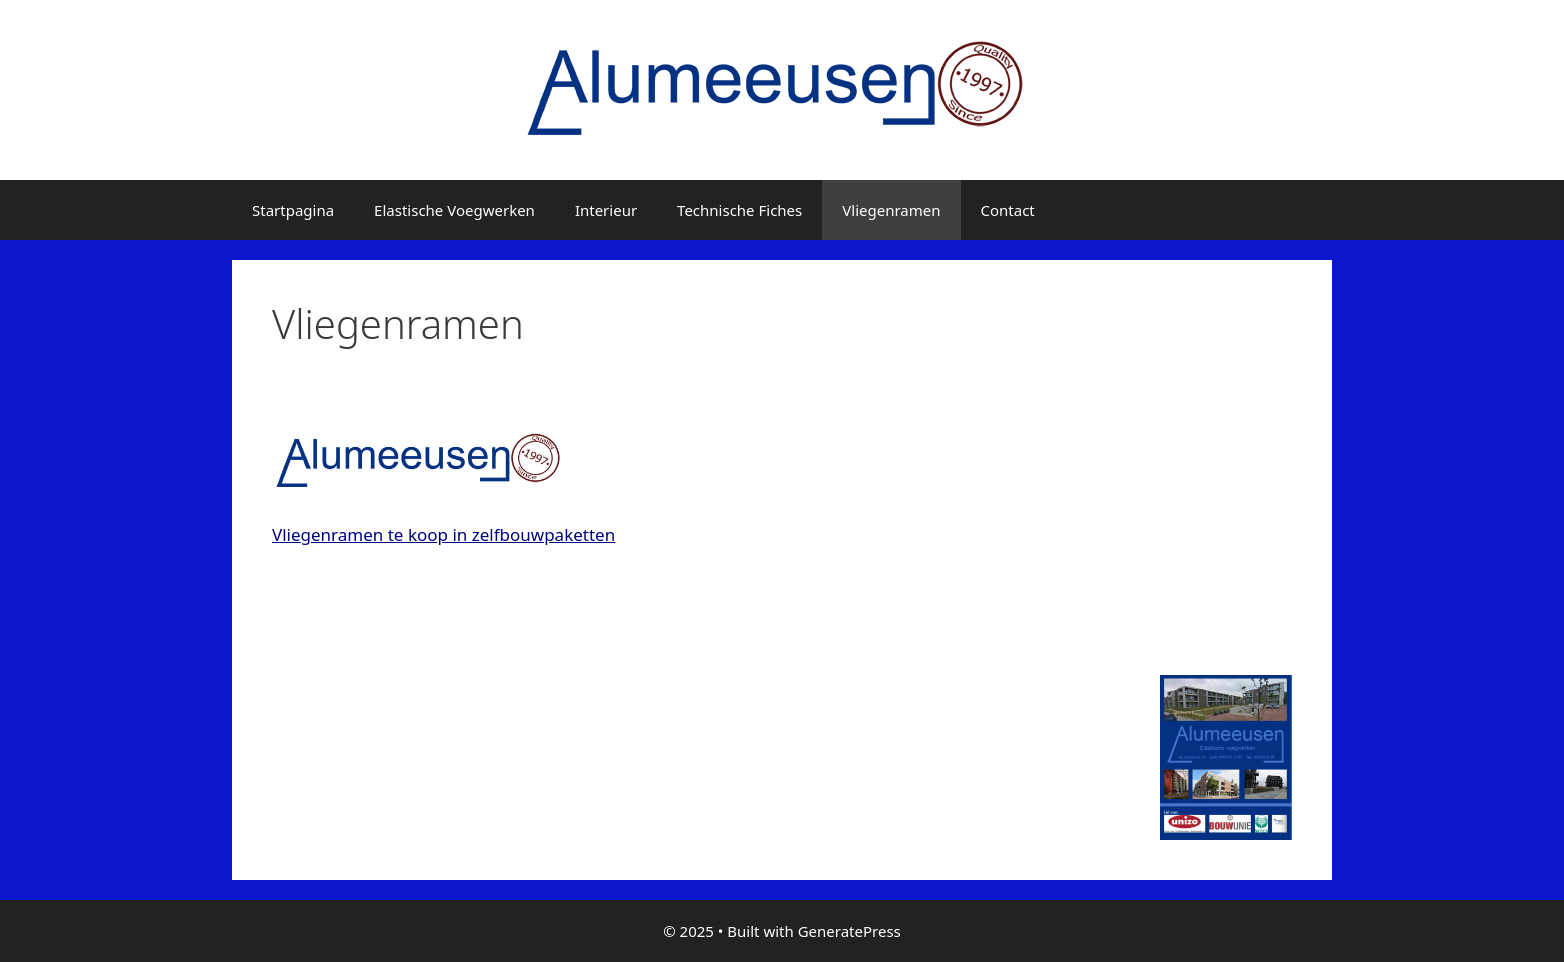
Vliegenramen (891, 210)
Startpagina (293, 210)
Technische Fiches (739, 210)
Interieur (606, 210)
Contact (1008, 210)
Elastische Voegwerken (454, 210)
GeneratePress (849, 931)
